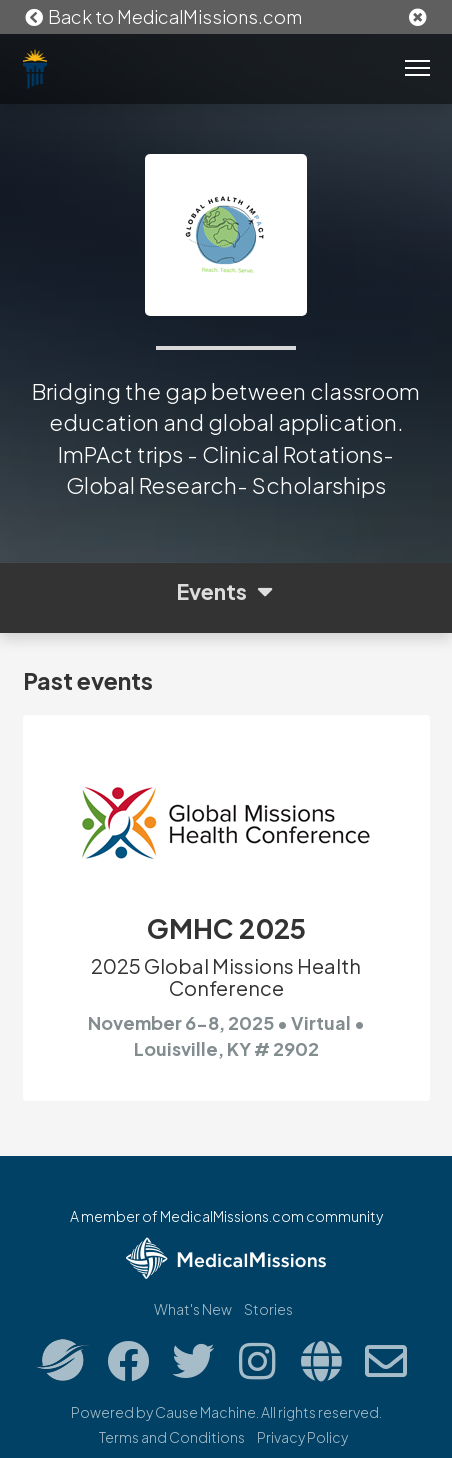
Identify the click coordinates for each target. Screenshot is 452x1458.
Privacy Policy (302, 1437)
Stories (268, 1309)
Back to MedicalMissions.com (163, 16)
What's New (193, 1309)
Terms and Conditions (172, 1437)
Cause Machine (205, 1412)
